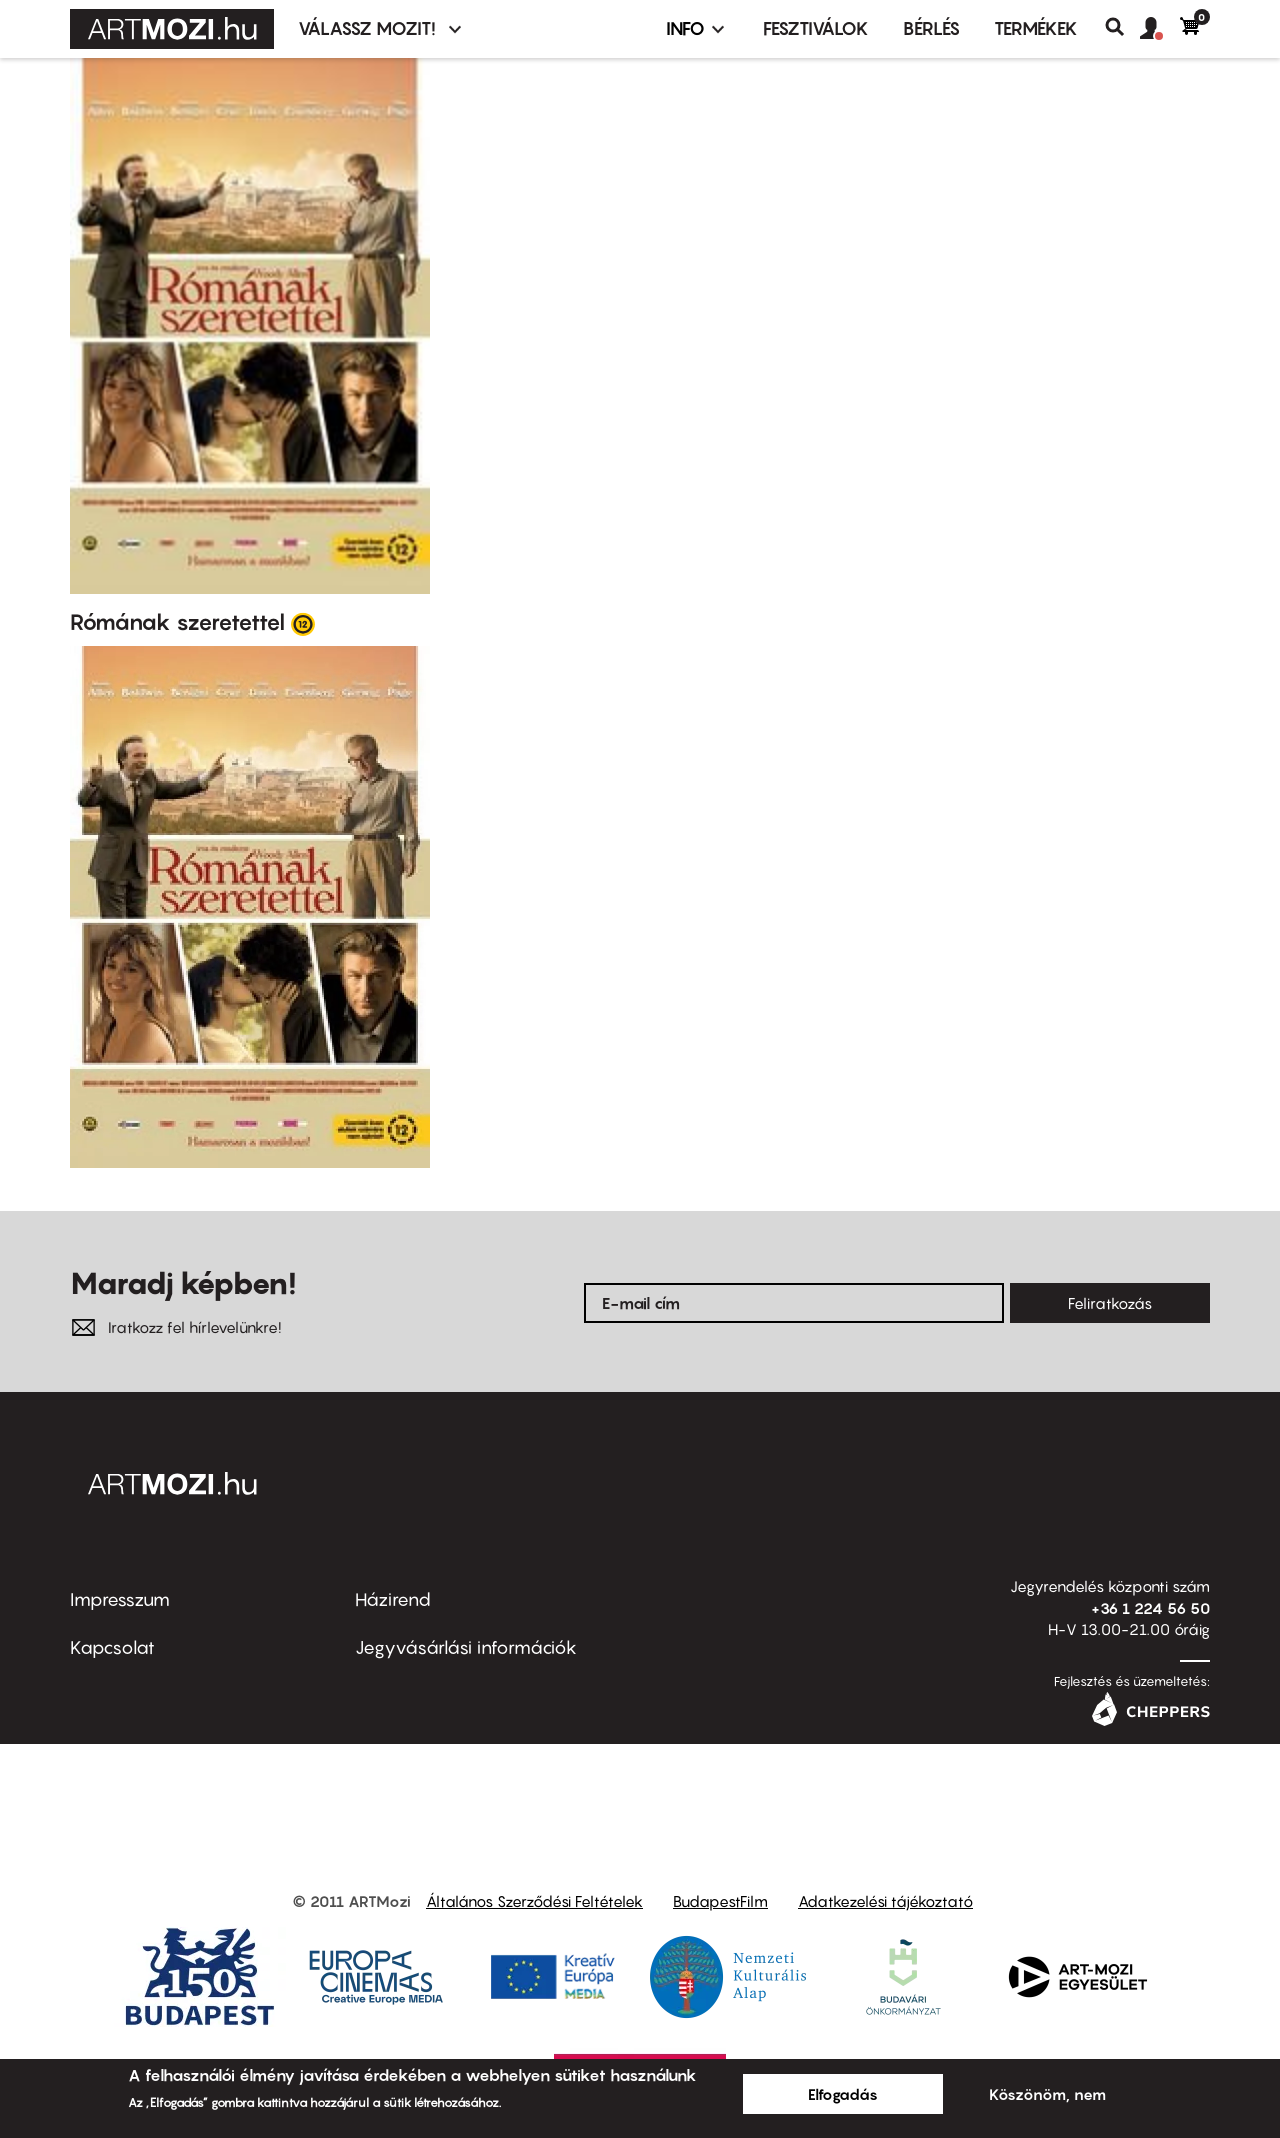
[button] (1160, 29)
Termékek (1036, 28)
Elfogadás (843, 2094)
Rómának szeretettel (177, 622)
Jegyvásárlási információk (466, 1647)
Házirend (393, 1599)
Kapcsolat (112, 1647)
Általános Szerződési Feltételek (534, 1901)
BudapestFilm (720, 1901)
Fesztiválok (816, 28)
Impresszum (120, 1599)
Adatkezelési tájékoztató (885, 1901)
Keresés (1122, 27)
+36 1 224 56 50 (1150, 1608)
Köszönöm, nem (1047, 2094)
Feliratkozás (1110, 1303)
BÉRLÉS (931, 28)
